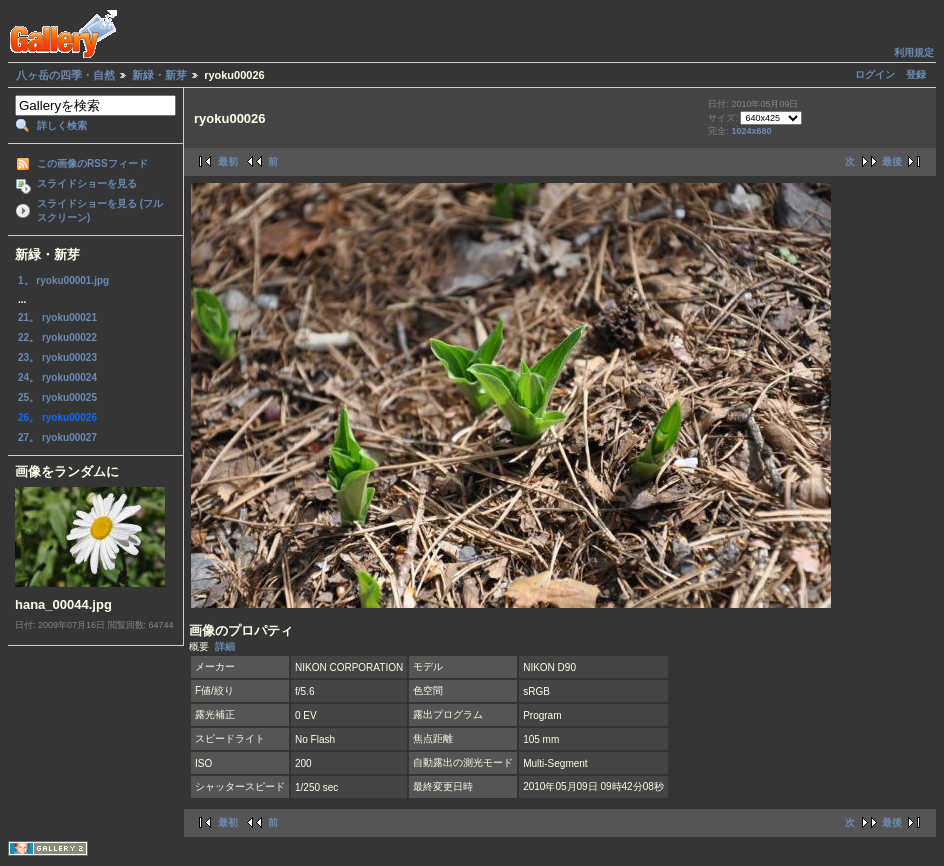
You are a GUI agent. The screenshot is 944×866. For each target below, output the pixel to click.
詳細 (225, 646)
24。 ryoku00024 (57, 377)
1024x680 (751, 131)
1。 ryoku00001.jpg (63, 280)
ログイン (875, 74)
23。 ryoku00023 (57, 357)
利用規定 (914, 52)
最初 (228, 161)
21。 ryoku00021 (57, 317)
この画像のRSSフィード (92, 163)
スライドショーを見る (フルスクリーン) (100, 210)
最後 (892, 161)
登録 (916, 74)
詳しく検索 (62, 125)
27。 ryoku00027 (57, 437)
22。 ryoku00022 (57, 337)
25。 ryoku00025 (57, 397)
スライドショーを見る (87, 183)
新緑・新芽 (159, 75)
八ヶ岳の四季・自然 (65, 75)
